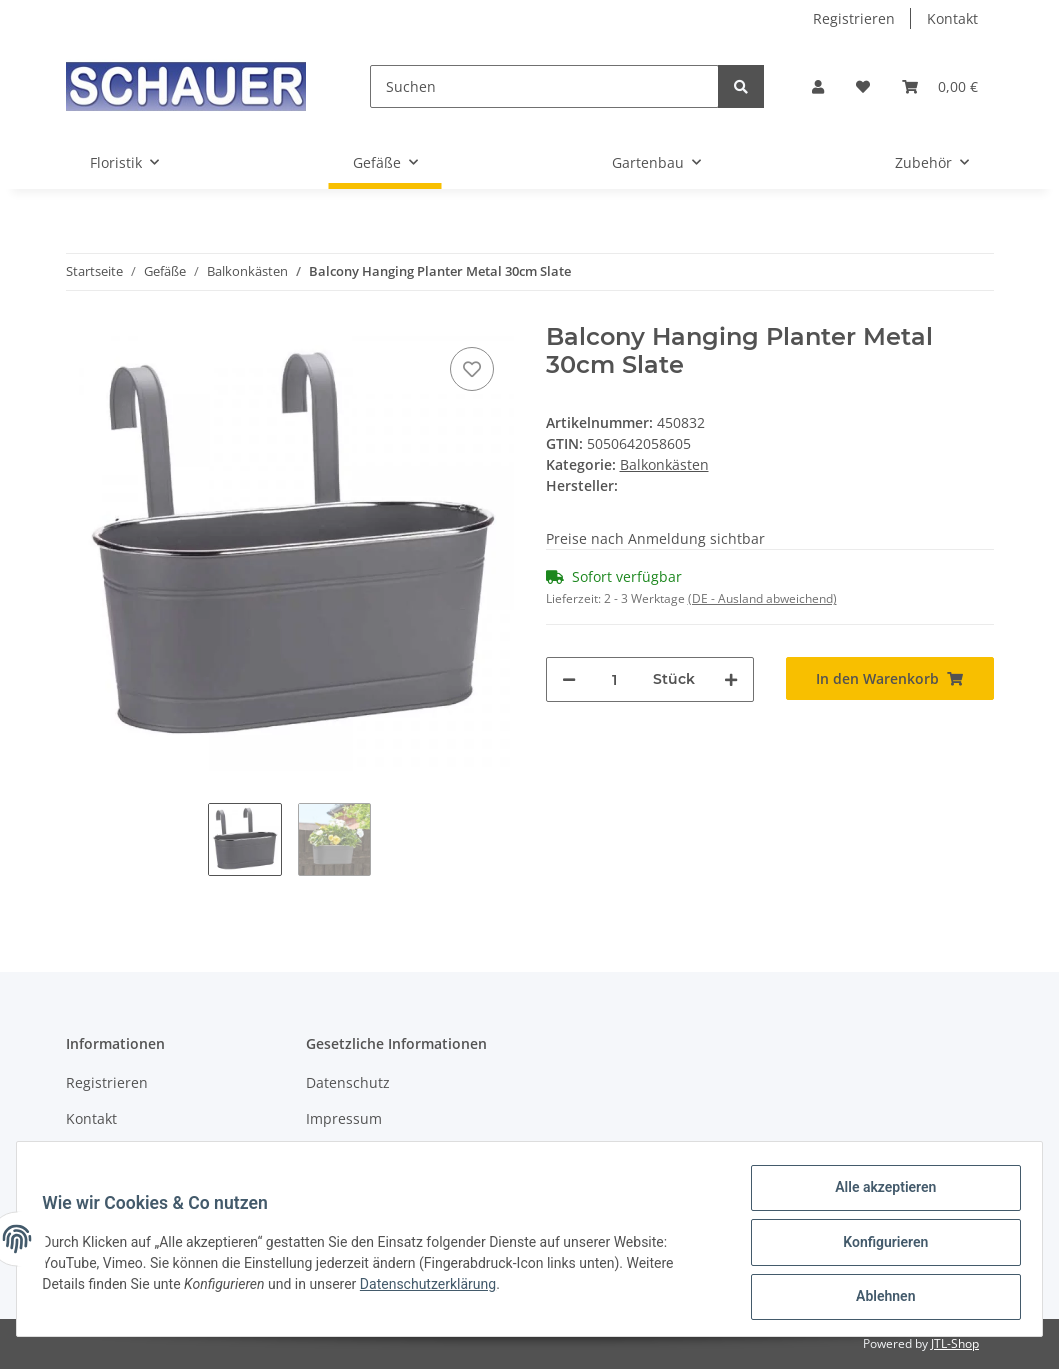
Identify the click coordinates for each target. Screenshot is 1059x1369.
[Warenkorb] (940, 86)
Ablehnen (878, 1298)
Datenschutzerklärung (435, 1288)
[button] (818, 86)
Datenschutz (348, 1082)
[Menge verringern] (569, 679)
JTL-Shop (955, 1343)
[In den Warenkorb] (890, 678)
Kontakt (952, 18)
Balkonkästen (664, 464)
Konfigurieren (878, 1246)
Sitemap (93, 1153)
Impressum (344, 1118)
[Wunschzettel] (863, 86)
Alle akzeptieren (878, 1194)
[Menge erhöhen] (731, 679)
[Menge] (614, 679)
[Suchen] (544, 86)
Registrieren (854, 18)
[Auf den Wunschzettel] (472, 369)
